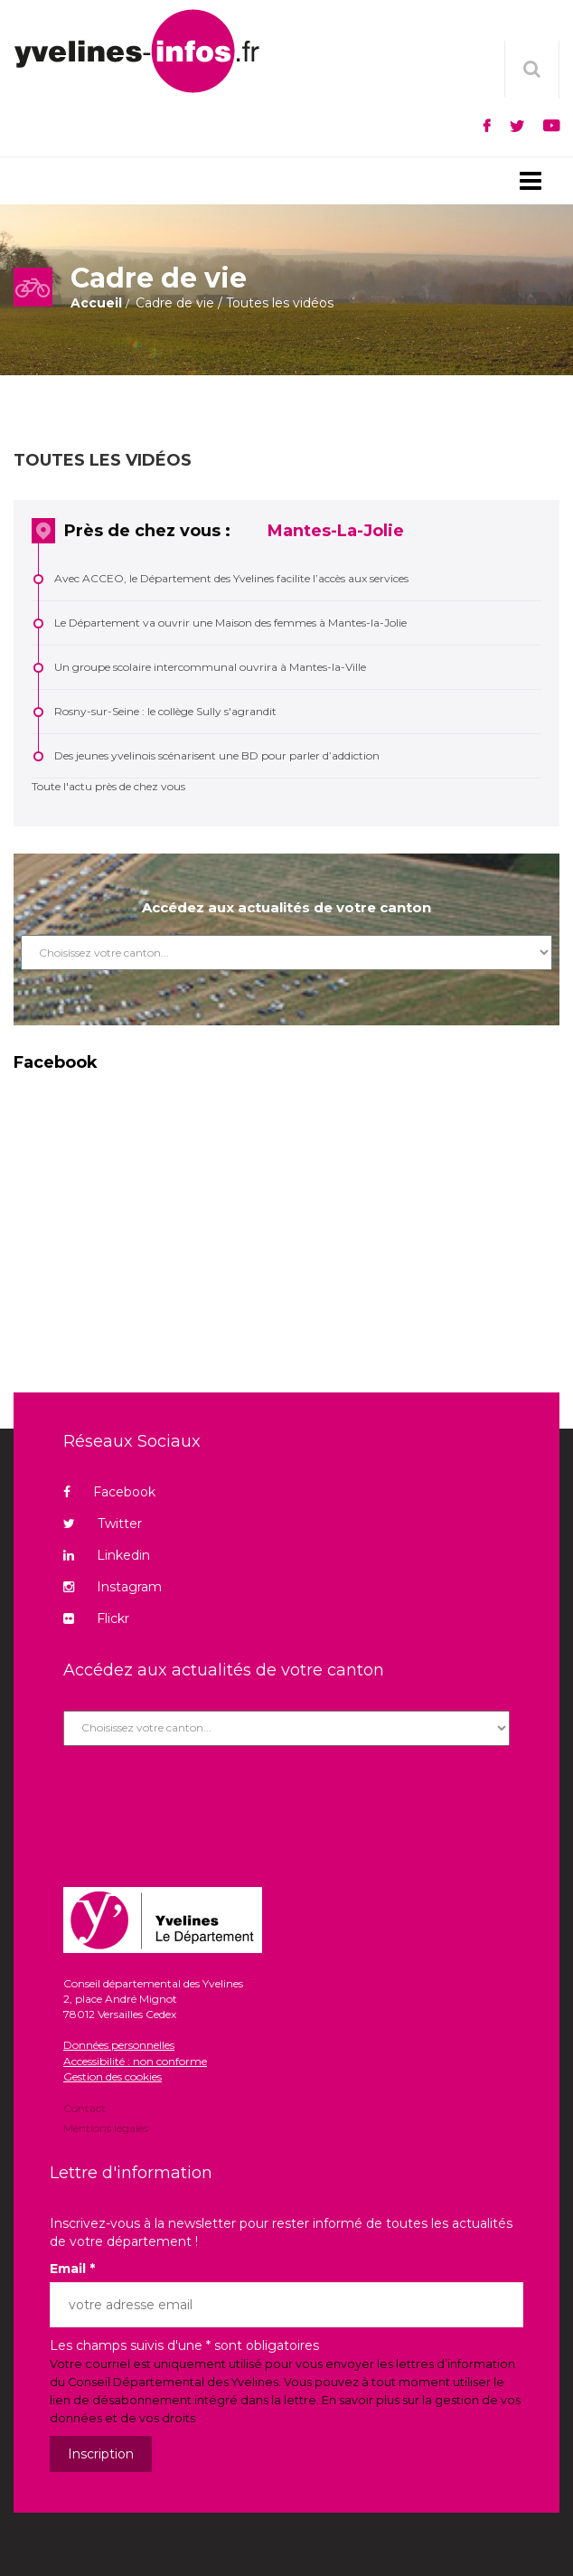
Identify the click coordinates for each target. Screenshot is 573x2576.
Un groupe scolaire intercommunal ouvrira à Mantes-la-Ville (210, 667)
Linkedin (106, 1555)
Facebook (109, 1492)
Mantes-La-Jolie (336, 531)
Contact (84, 2109)
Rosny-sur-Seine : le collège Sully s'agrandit (165, 711)
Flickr (96, 1618)
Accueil (96, 303)
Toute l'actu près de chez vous (108, 786)
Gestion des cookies (112, 2076)
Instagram (112, 1587)
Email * (72, 2268)
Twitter (102, 1523)
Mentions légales (105, 2127)
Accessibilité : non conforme (135, 2061)
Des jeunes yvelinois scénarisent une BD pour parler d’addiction (217, 755)
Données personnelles (118, 2045)
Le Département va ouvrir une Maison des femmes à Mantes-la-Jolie (230, 622)
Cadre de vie (175, 303)
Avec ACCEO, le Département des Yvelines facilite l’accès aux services (231, 578)
